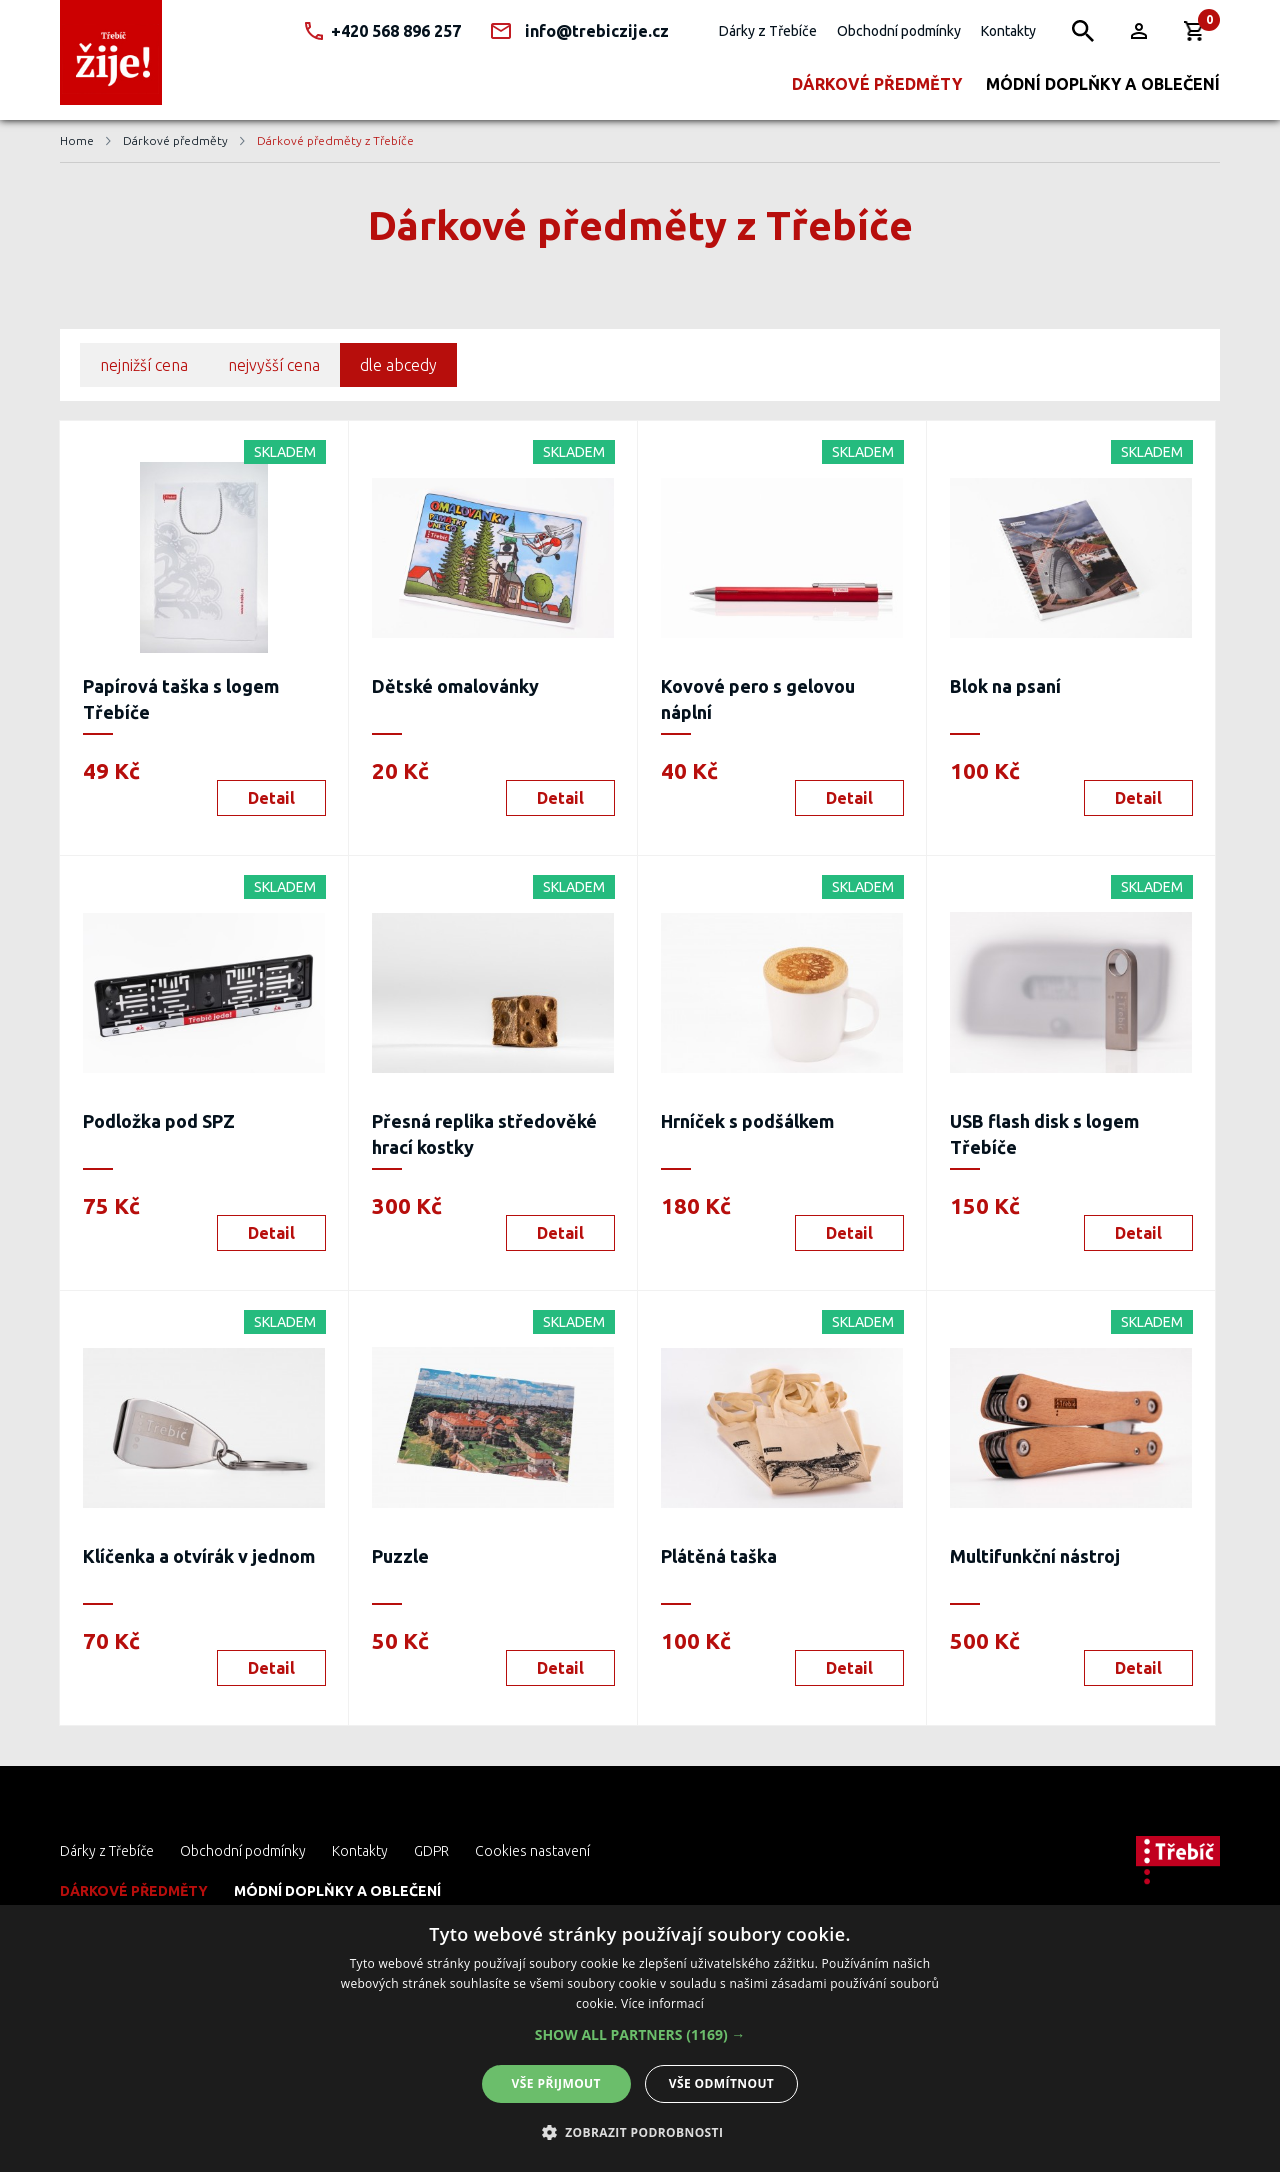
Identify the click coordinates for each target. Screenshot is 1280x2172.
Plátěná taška (719, 1556)
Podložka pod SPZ (159, 1121)
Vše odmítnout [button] (721, 2083)
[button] (640, 2035)
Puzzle (400, 1556)
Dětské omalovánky (455, 686)
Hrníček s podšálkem (747, 1121)
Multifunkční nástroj (1035, 1556)
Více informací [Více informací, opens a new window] (662, 2003)
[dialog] (640, 2038)
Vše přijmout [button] (556, 2083)
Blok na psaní (1005, 686)
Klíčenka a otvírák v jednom (199, 1556)
